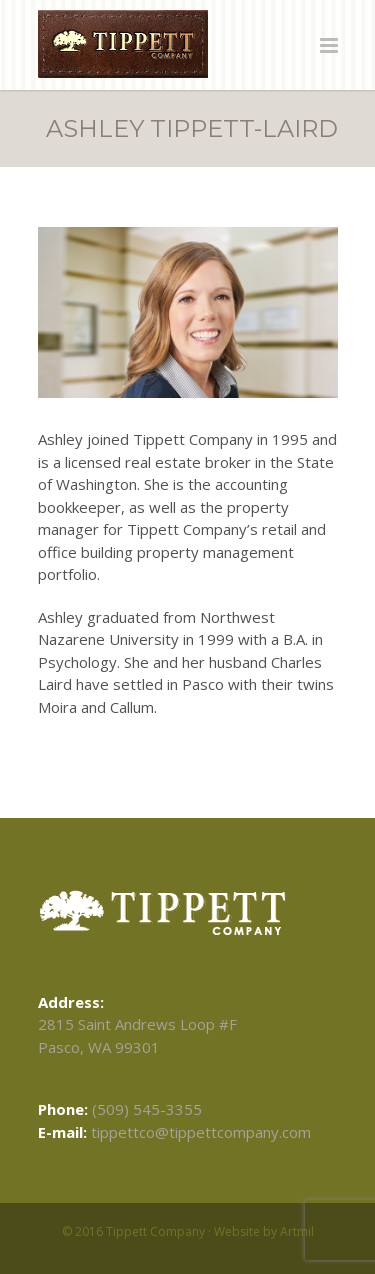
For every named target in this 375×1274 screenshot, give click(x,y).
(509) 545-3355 (147, 1109)
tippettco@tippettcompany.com (201, 1132)
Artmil (297, 1231)
